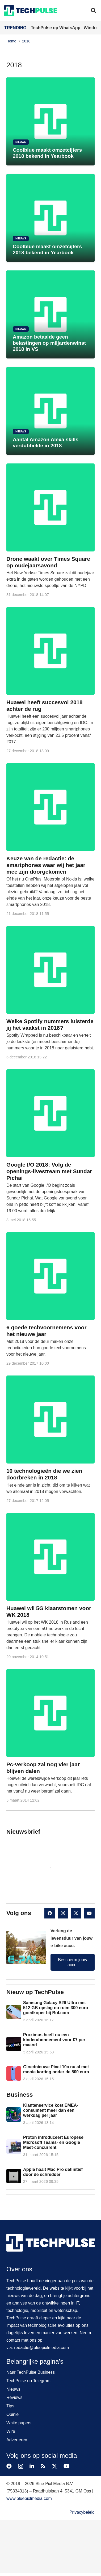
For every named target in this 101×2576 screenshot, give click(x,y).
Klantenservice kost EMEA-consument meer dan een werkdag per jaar (50, 2110)
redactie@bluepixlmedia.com (41, 2347)
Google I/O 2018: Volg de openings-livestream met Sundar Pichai (49, 1171)
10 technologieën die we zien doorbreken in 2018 (44, 1474)
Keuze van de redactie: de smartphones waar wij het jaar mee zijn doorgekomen (45, 865)
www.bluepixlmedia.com (29, 2498)
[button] (93, 10)
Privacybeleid (82, 2512)
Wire (10, 2431)
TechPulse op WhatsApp (56, 27)
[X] (76, 1913)
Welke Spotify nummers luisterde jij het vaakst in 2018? (50, 1024)
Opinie (12, 2414)
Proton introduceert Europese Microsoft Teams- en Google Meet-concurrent (53, 2142)
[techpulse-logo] (30, 10)
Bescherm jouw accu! (72, 1962)
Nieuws (13, 2389)
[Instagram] (63, 1913)
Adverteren (16, 2440)
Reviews (14, 2397)
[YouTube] (89, 1913)
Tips (10, 2406)
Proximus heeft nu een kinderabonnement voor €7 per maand (54, 2039)
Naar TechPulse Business (30, 2372)
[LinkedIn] (32, 2466)
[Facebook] (49, 1913)
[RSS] (43, 2466)
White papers (18, 2423)
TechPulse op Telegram (28, 2380)
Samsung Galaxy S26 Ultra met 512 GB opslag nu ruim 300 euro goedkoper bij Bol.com (55, 2007)
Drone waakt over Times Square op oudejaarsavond (48, 562)
